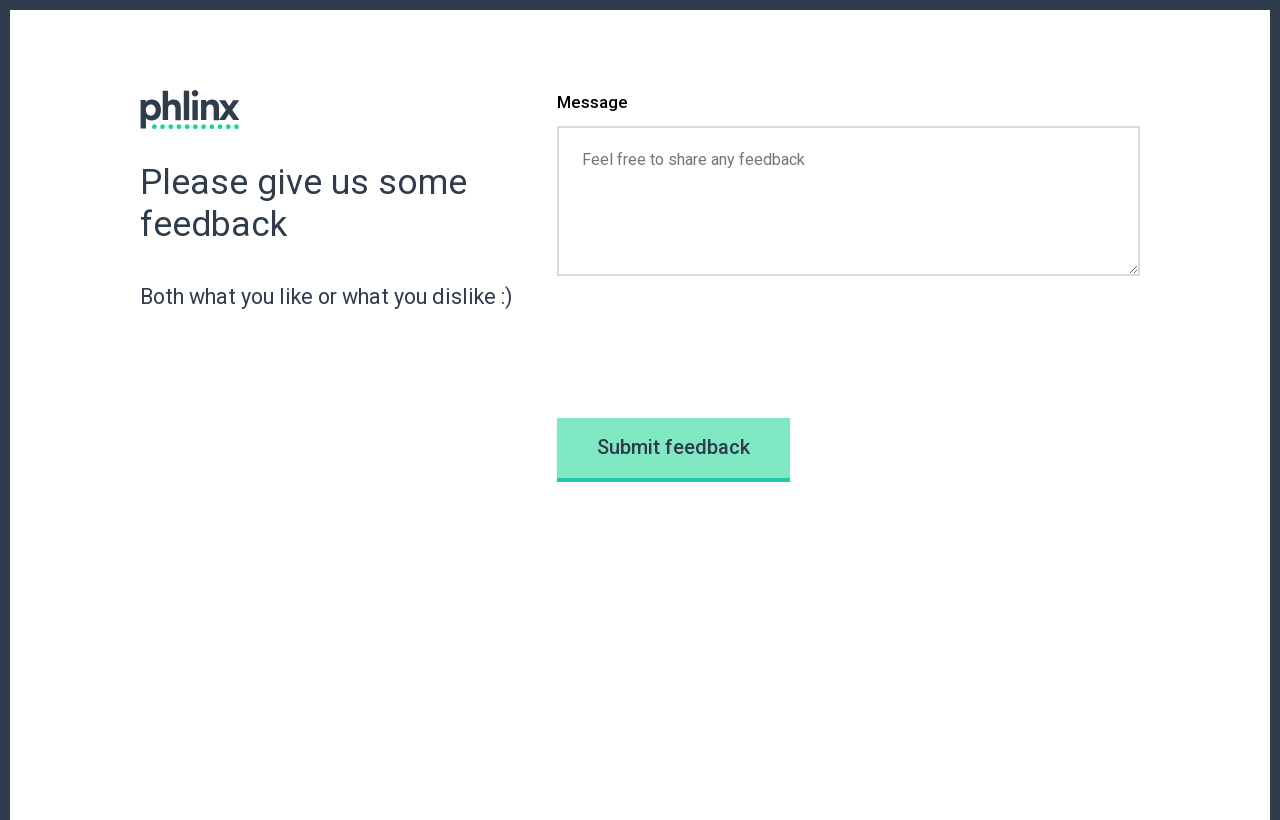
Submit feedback (673, 447)
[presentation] (709, 347)
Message (592, 102)
